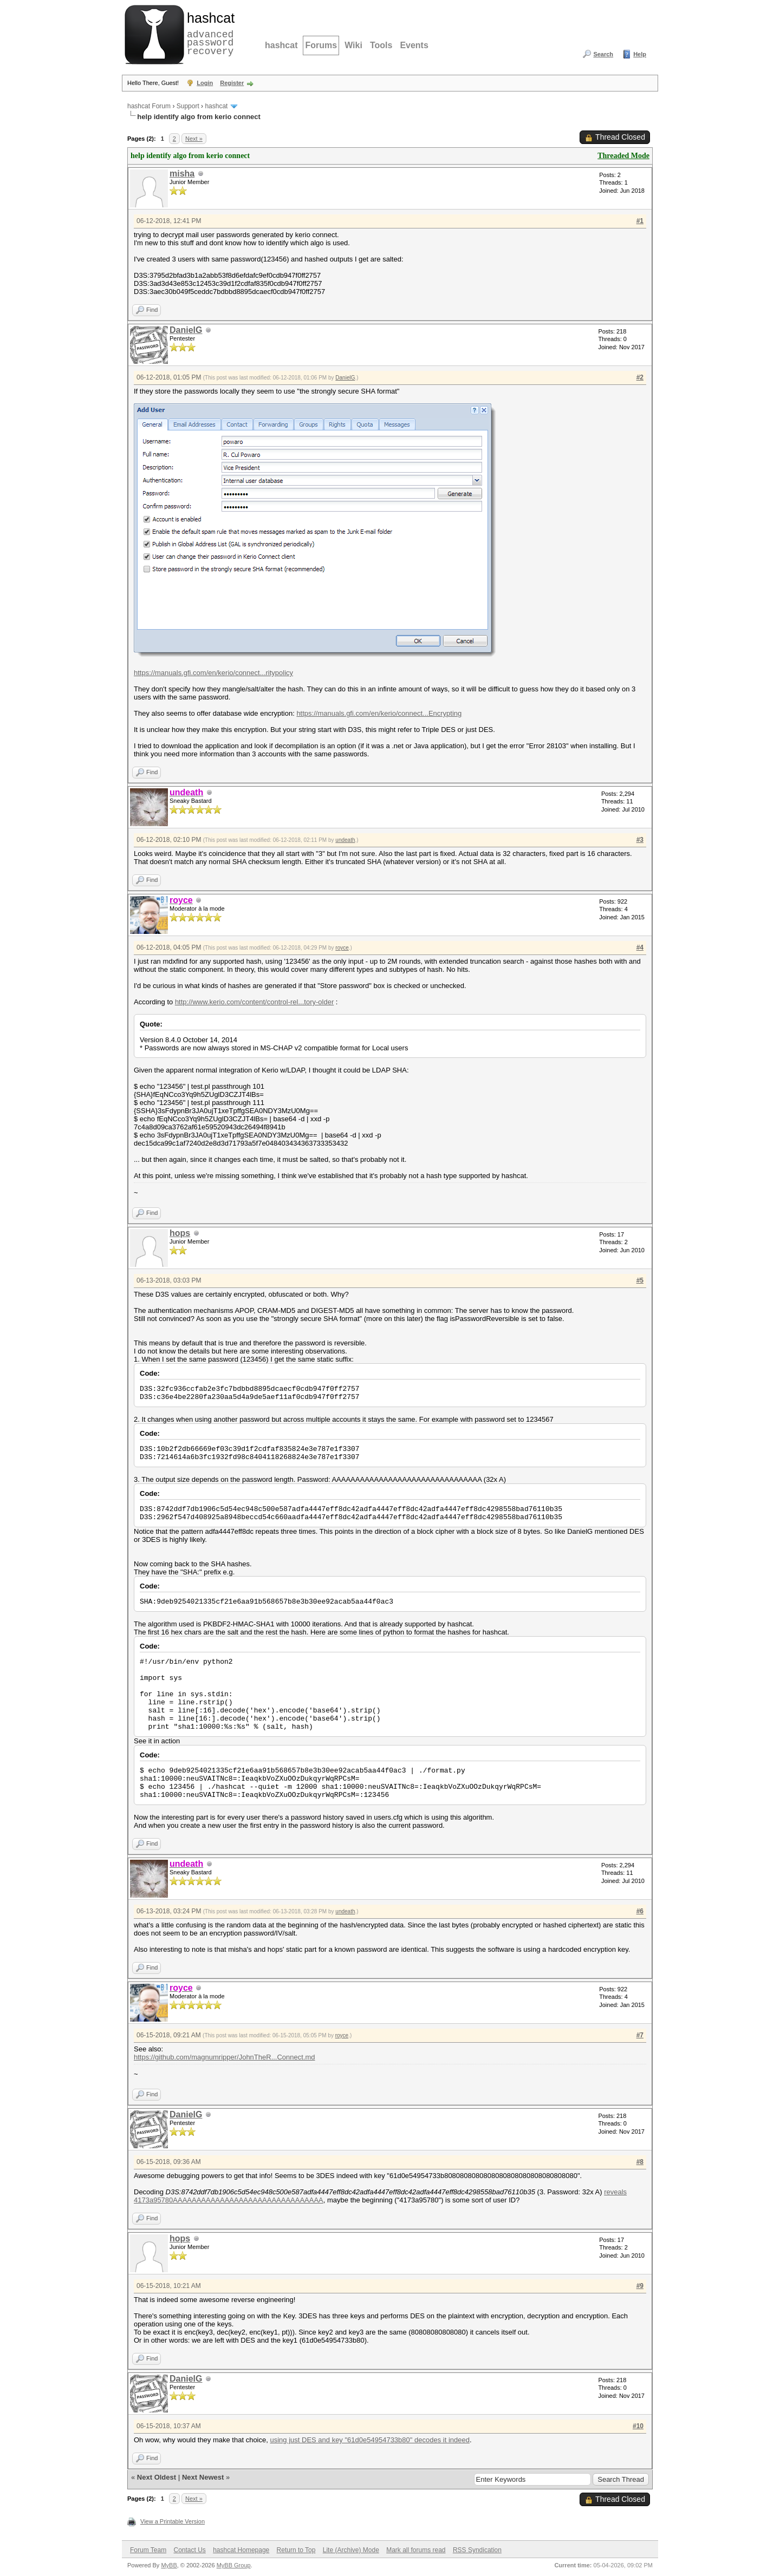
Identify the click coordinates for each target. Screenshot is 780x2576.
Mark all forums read (415, 2550)
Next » (194, 138)
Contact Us (189, 2550)
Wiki (353, 45)
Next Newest (203, 2477)
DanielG (186, 330)
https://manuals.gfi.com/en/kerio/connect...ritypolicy (213, 673)
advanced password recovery (208, 33)
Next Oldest (156, 2477)
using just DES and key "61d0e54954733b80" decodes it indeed (369, 2440)
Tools (381, 45)
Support (188, 106)
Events (414, 45)
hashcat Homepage (241, 2550)
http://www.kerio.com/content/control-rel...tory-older (254, 1002)
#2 (640, 377)
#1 (640, 221)
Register (232, 83)
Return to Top (296, 2550)
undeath (345, 840)
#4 (640, 947)
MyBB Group (234, 2565)
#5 (640, 1280)
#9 (640, 2286)
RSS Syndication (477, 2550)
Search (603, 54)
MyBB (169, 2565)
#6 (640, 1911)
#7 (640, 2035)
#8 (640, 2162)
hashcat (281, 45)
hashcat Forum (149, 106)
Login (205, 83)
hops (180, 1233)
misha (182, 173)
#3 (640, 840)
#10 (638, 2426)
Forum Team (148, 2550)
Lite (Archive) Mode (351, 2550)
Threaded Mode (623, 156)
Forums (321, 45)
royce (341, 948)
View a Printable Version (172, 2521)
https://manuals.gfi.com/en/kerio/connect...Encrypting (378, 713)
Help (639, 54)
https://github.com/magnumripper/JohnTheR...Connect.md (224, 2057)
